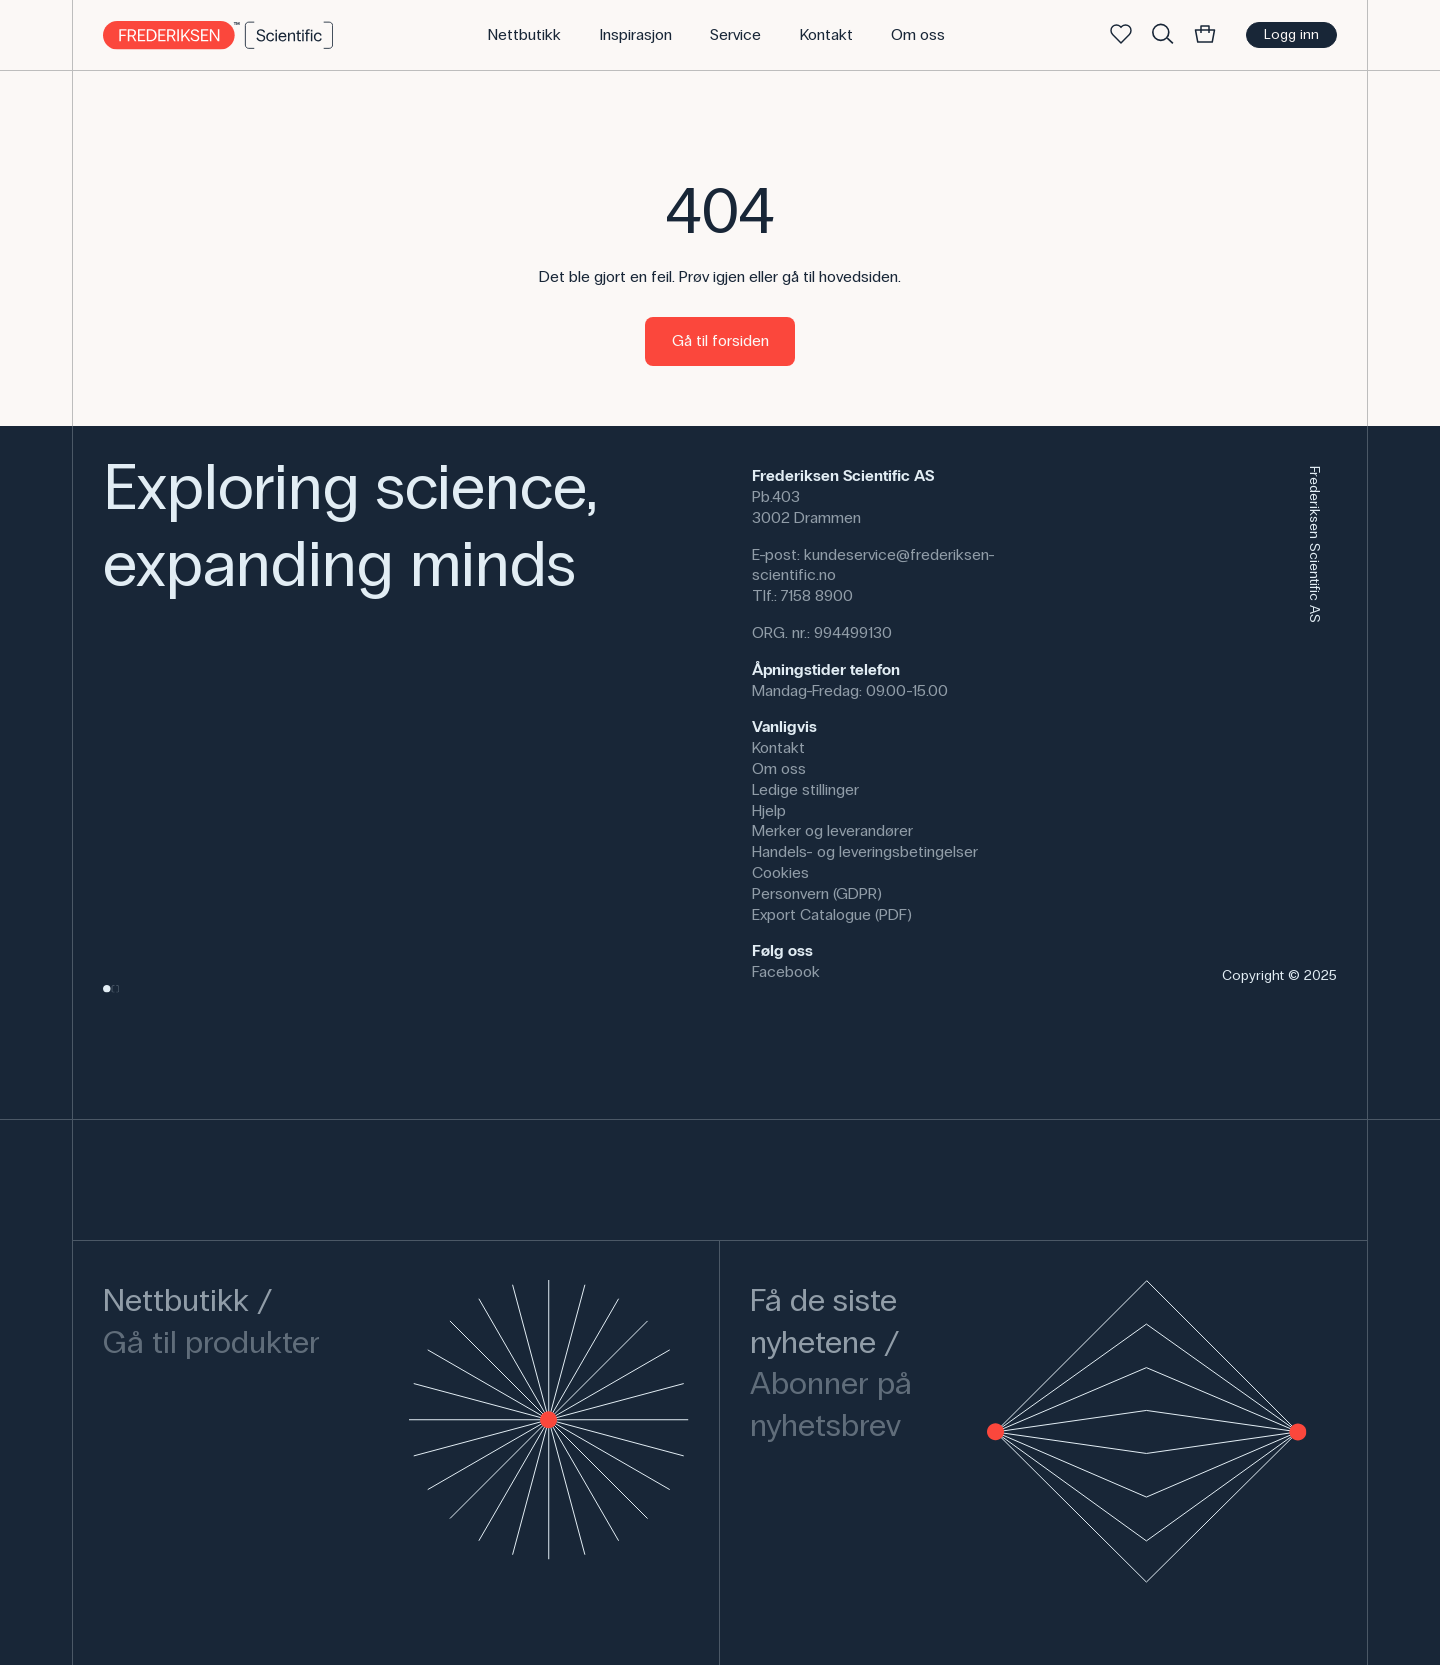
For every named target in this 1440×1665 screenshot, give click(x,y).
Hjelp (769, 810)
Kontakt (778, 747)
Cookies (780, 872)
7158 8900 (817, 595)
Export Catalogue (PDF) (832, 914)
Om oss (779, 768)
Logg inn (1291, 34)
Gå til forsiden (720, 340)
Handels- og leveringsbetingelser (865, 851)
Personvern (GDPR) (817, 893)
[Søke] (1163, 35)
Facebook (786, 971)
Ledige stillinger (805, 789)
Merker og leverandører (832, 830)
